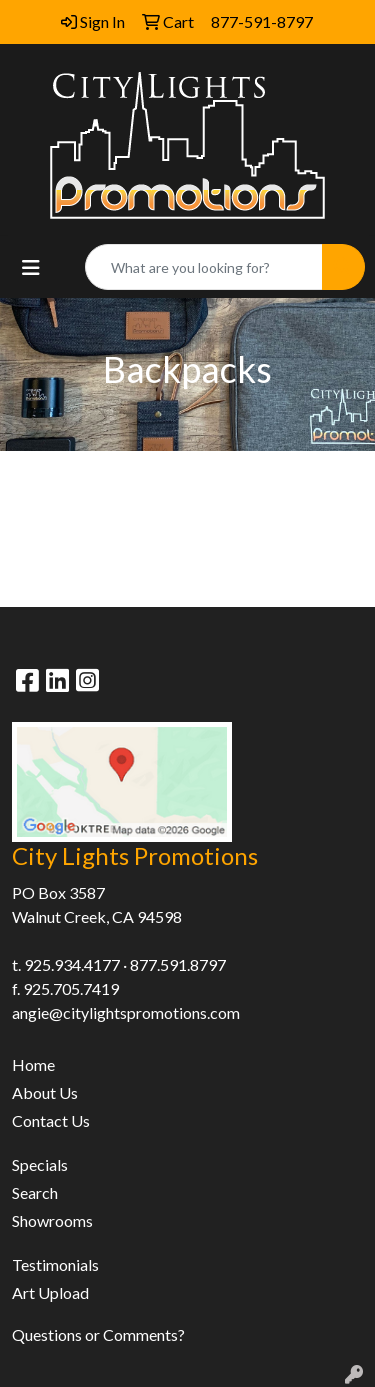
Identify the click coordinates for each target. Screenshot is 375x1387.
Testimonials (55, 1264)
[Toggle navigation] (31, 267)
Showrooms (52, 1220)
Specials (40, 1164)
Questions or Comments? (98, 1334)
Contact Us (51, 1120)
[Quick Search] (204, 267)
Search (35, 1192)
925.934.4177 (72, 964)
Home (33, 1064)
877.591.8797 (178, 964)
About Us (45, 1092)
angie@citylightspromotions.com (126, 1012)
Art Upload (50, 1292)
